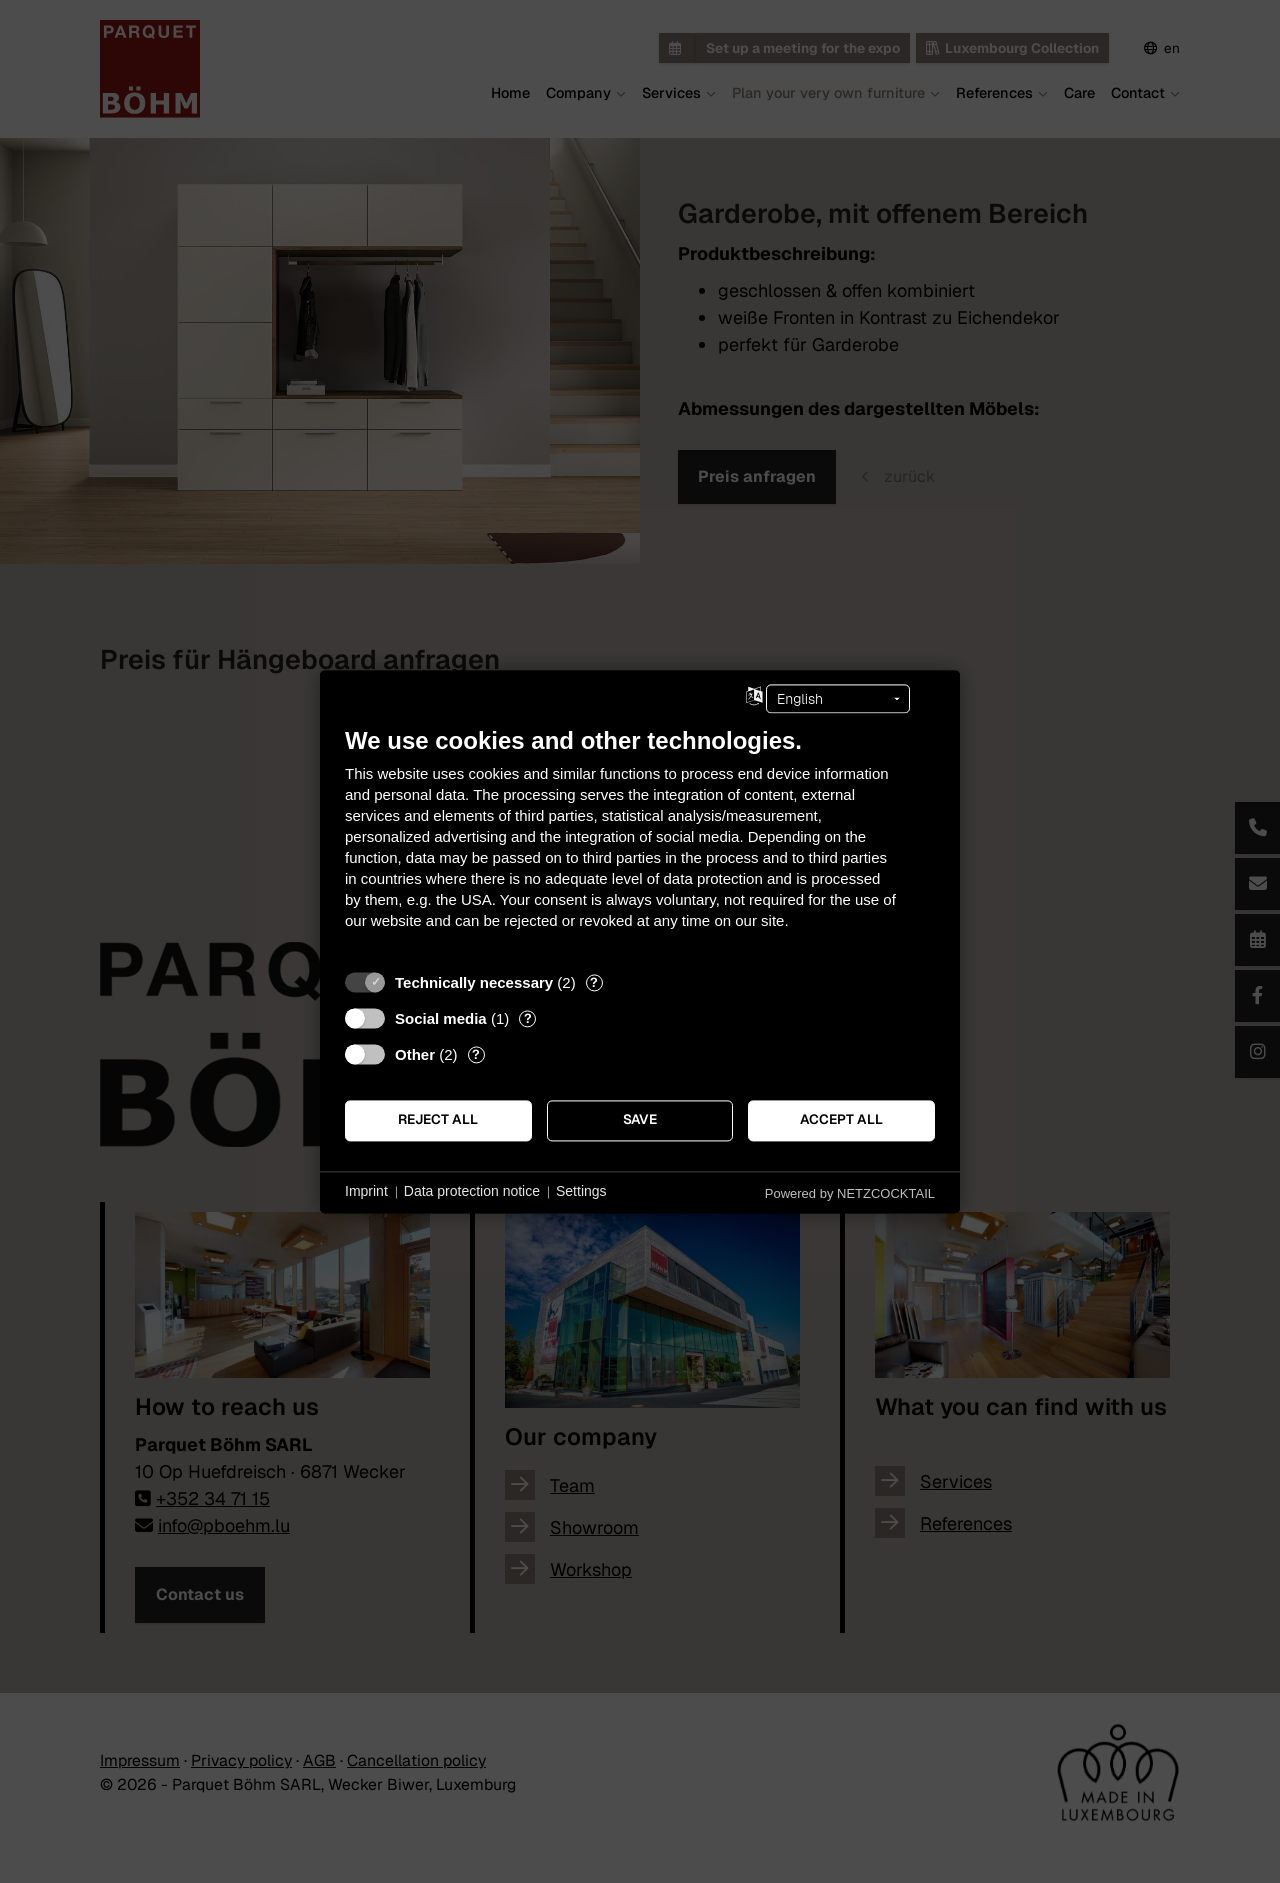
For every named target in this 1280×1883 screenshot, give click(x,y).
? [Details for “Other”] (476, 1054)
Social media (441, 1018)
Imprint (366, 1192)
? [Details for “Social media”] (528, 1018)
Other (415, 1054)
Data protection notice (472, 1192)
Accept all (841, 1120)
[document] (640, 843)
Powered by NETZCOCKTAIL (850, 1193)
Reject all (438, 1120)
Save (640, 1120)
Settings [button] (581, 1192)
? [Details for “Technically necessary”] (594, 982)
